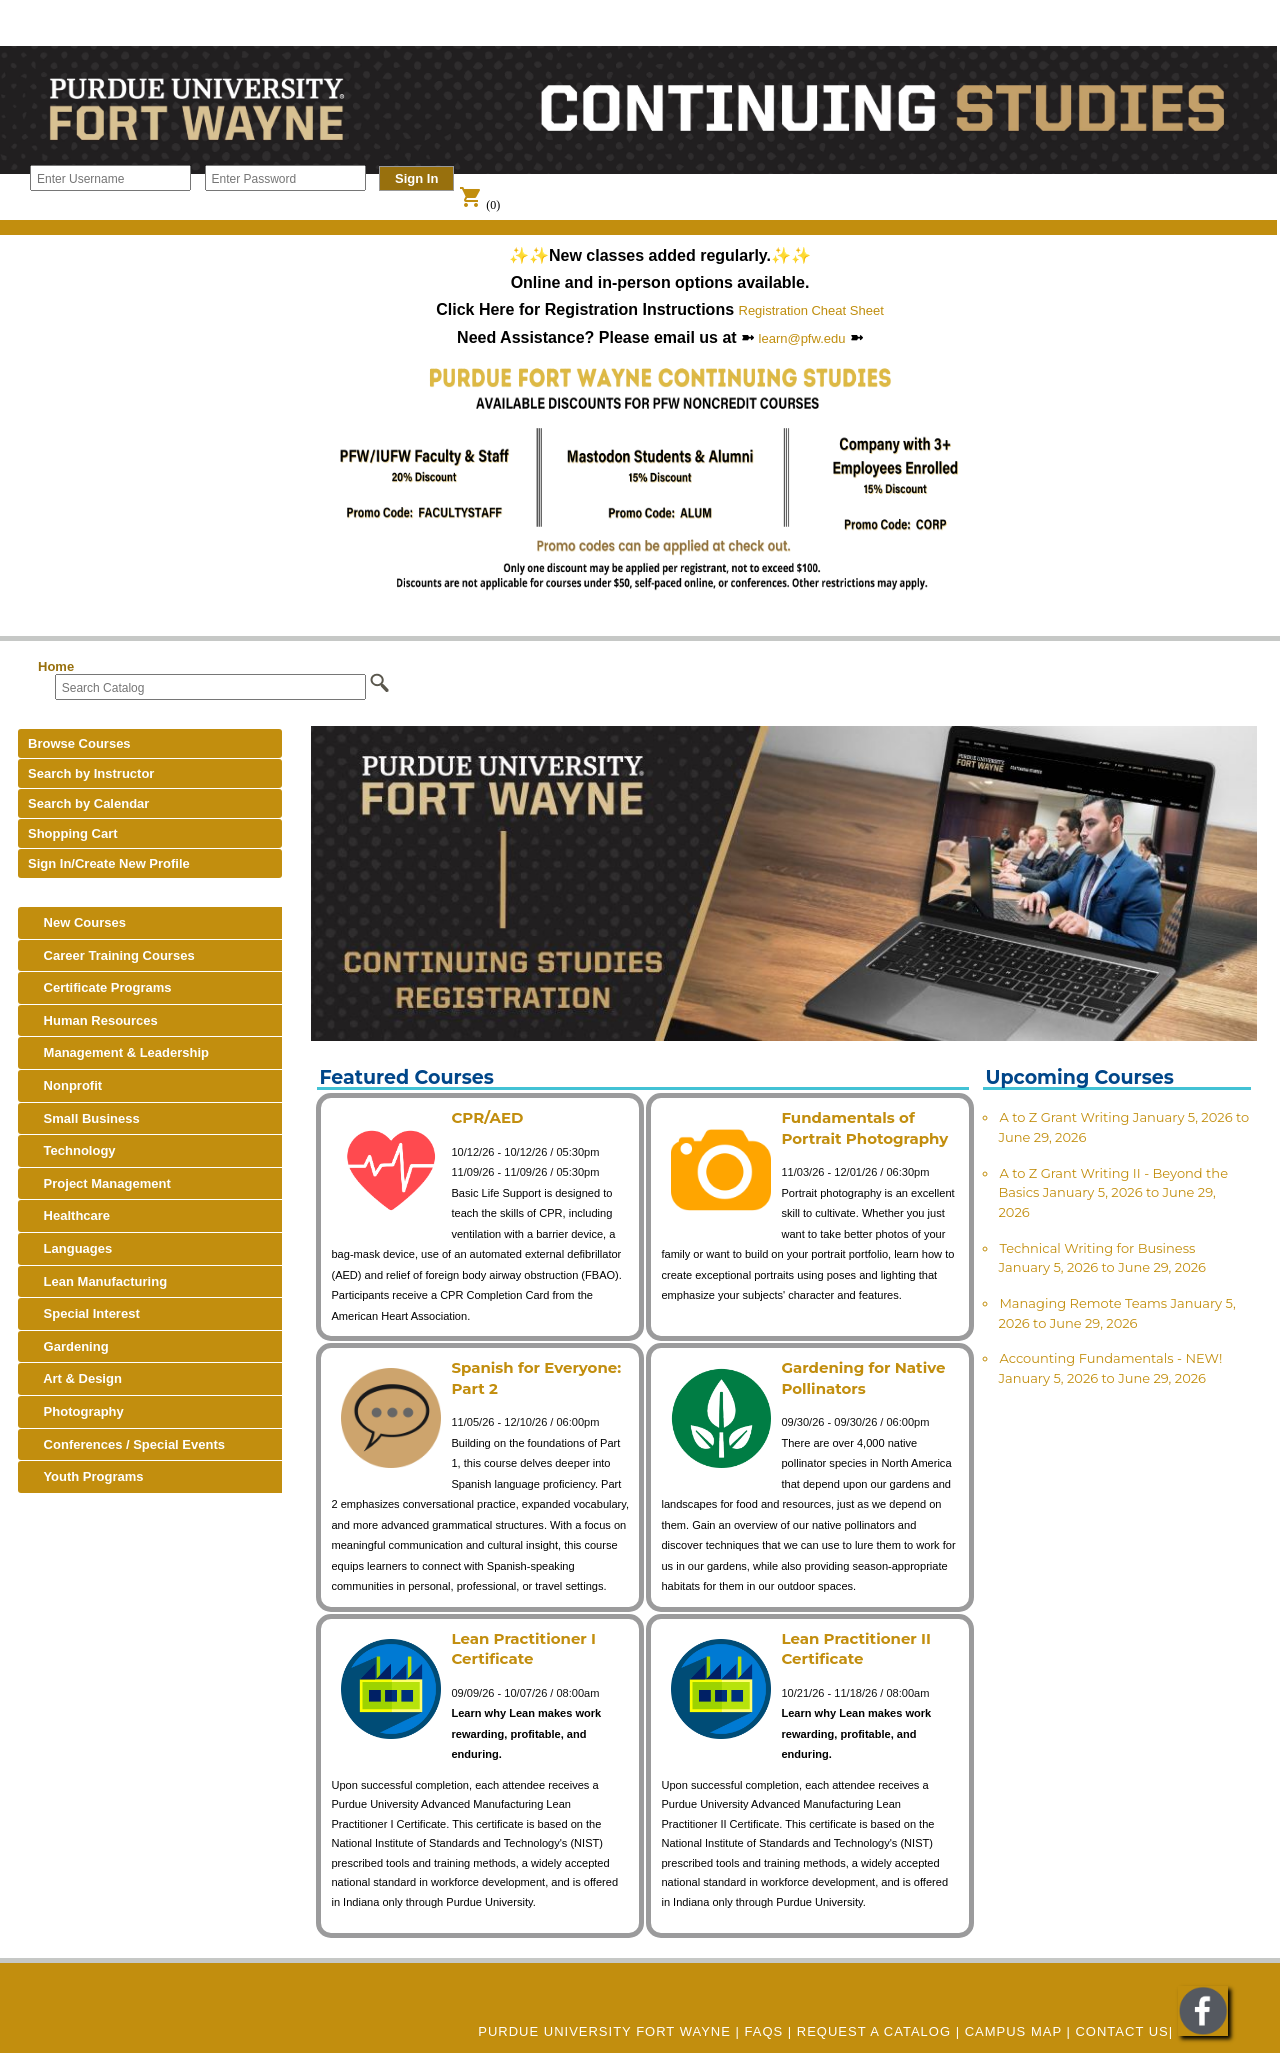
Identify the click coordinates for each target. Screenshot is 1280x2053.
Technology (72, 1150)
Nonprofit (65, 1085)
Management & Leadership (118, 1052)
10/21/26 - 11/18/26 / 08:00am (855, 1693)
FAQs (764, 2031)
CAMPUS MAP (1013, 2031)
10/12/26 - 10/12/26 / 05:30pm (525, 1152)
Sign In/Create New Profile (109, 863)
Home (56, 666)
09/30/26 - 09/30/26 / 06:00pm (855, 1422)
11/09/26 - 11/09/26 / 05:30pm (525, 1172)
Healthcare (69, 1215)
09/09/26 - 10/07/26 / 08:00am (525, 1693)
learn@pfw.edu (802, 338)
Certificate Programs (100, 987)
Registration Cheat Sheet (811, 310)
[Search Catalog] (210, 687)
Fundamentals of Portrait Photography (864, 1128)
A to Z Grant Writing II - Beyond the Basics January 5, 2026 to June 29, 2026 (1113, 1192)
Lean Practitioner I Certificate (523, 1649)
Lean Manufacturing (97, 1281)
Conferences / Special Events (126, 1444)
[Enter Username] (110, 178)
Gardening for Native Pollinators (863, 1378)
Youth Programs (86, 1476)
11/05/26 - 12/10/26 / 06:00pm (525, 1422)
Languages (70, 1248)
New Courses (77, 922)
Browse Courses (79, 743)
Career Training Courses (111, 955)
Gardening (68, 1346)
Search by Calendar (88, 803)
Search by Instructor (91, 773)
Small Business (84, 1118)
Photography (76, 1411)
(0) (479, 205)
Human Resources (93, 1020)
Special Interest (84, 1313)
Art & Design (75, 1378)
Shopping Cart (73, 833)
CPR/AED (487, 1117)
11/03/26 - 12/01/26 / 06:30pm (855, 1172)
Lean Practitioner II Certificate (855, 1649)
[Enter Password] (285, 178)
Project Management (99, 1183)
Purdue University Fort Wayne (604, 2031)
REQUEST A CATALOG (874, 2031)
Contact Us (1121, 2031)
